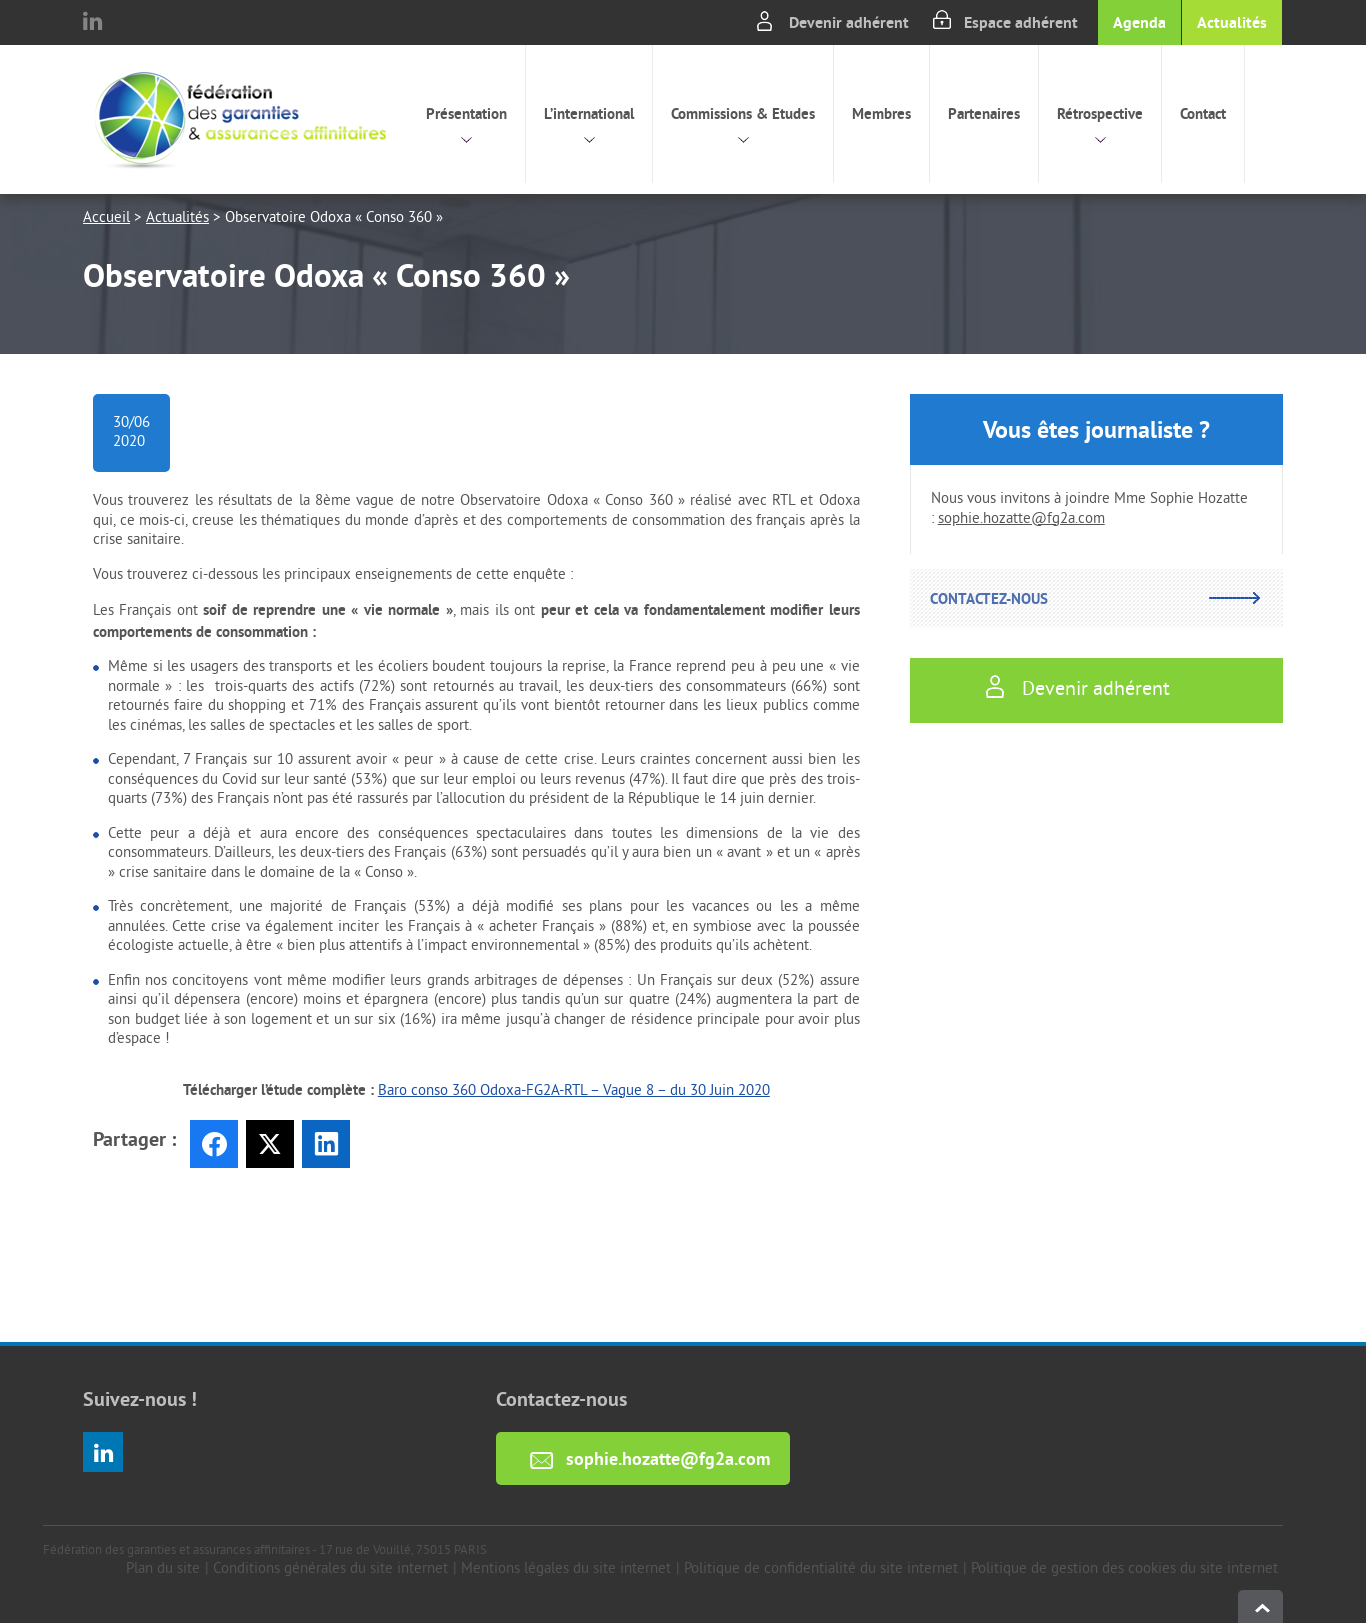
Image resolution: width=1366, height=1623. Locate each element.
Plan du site (163, 1569)
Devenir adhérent (849, 22)
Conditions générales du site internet (330, 1569)
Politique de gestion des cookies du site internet (1124, 1569)
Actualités (1232, 22)
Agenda (1139, 22)
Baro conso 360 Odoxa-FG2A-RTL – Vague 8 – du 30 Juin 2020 (574, 1091)
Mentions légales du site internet (566, 1569)
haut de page (1260, 1606)
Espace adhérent (1021, 22)
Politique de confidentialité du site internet (821, 1569)
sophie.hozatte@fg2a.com (1021, 519)
